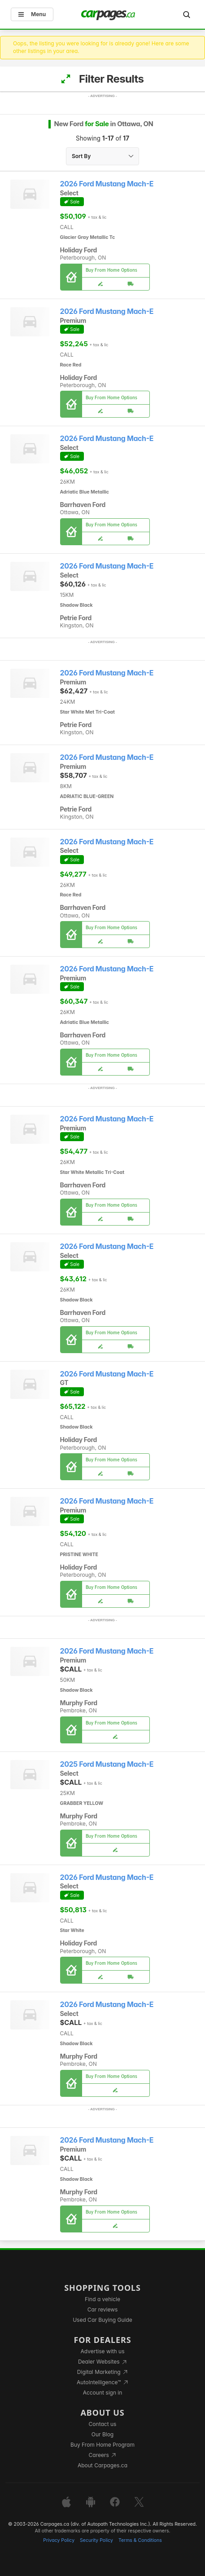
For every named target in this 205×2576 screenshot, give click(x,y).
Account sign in (102, 2392)
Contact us (103, 2424)
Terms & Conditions (140, 2540)
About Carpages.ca (102, 2465)
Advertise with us (103, 2351)
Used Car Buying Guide (102, 2319)
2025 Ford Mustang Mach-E (107, 1764)
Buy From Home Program (102, 2444)
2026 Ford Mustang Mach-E (107, 184)
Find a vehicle (102, 2299)
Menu (32, 14)
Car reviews (102, 2309)
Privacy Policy (58, 2540)
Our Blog (102, 2434)
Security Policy (96, 2540)
